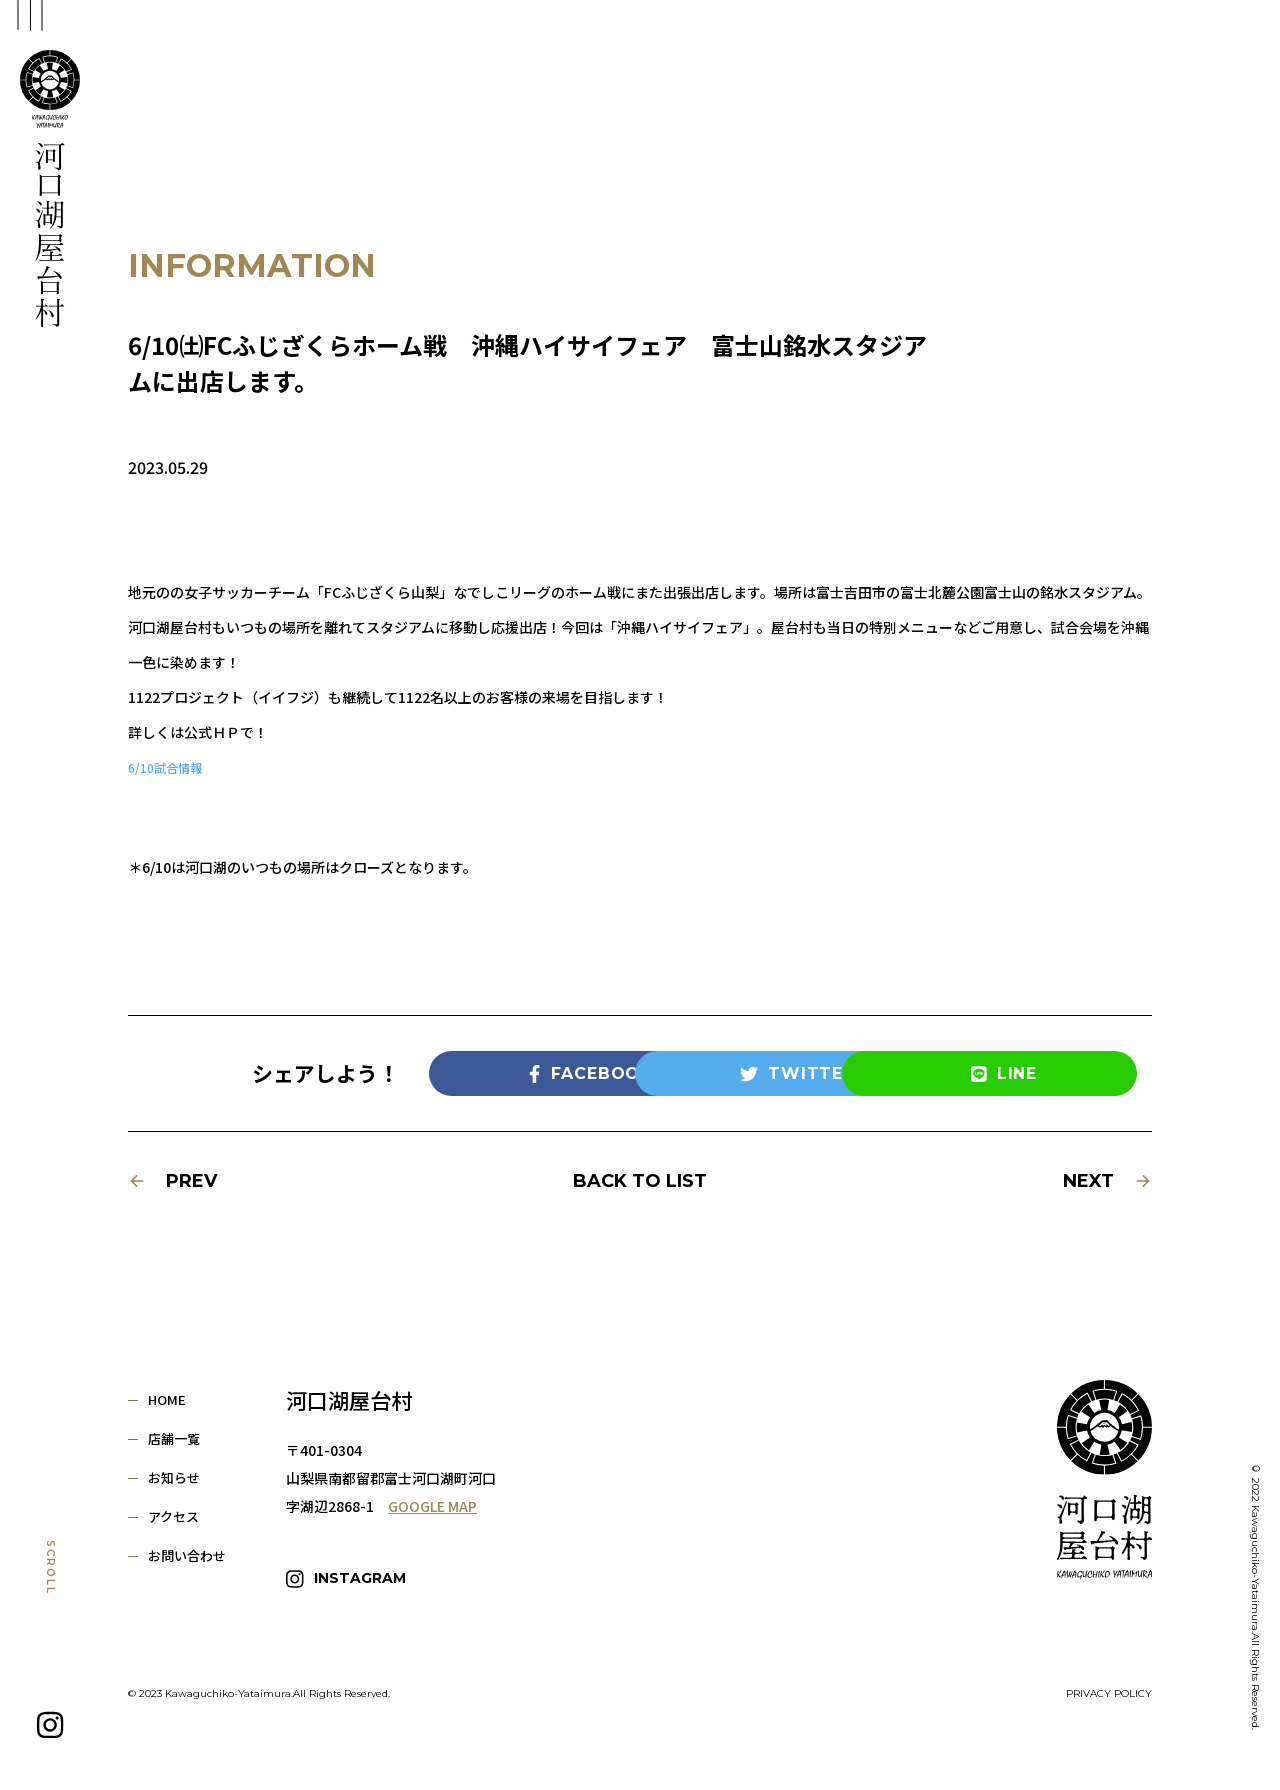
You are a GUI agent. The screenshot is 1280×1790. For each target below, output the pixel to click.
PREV (172, 1181)
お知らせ (174, 1477)
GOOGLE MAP (432, 1506)
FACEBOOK (522, 1074)
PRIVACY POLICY (1109, 1685)
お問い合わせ (187, 1555)
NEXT (1107, 1181)
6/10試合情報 (170, 767)
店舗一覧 (174, 1438)
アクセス (173, 1516)
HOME (167, 1399)
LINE (935, 1074)
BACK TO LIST (640, 1181)
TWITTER (728, 1074)
